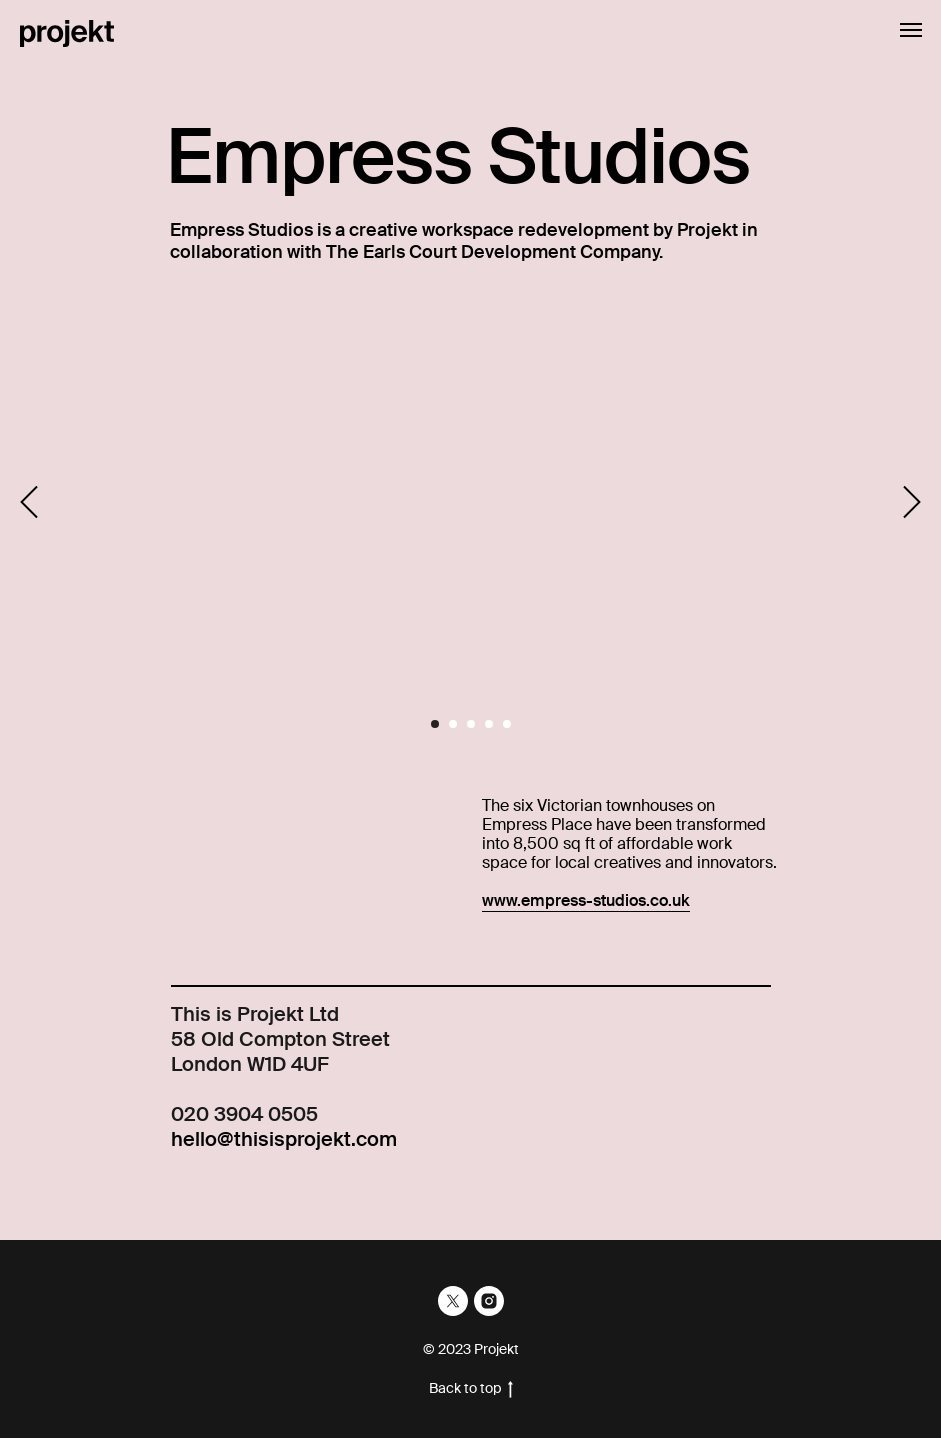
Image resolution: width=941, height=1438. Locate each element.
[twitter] (453, 1301)
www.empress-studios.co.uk (586, 900)
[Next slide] (912, 502)
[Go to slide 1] (435, 724)
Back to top (471, 1388)
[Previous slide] (29, 502)
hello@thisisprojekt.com (284, 1139)
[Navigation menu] (911, 30)
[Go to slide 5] (507, 724)
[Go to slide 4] (489, 724)
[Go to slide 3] (471, 724)
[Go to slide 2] (453, 724)
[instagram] (489, 1301)
